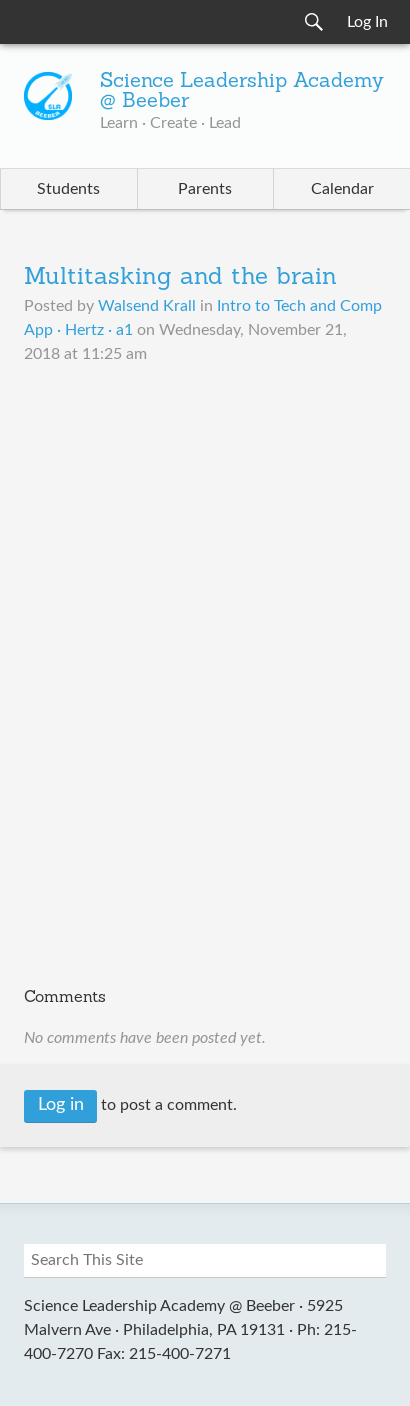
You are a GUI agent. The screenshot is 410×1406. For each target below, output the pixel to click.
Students (68, 189)
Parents (205, 189)
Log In (367, 22)
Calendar (342, 189)
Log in (61, 1105)
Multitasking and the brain (180, 278)
